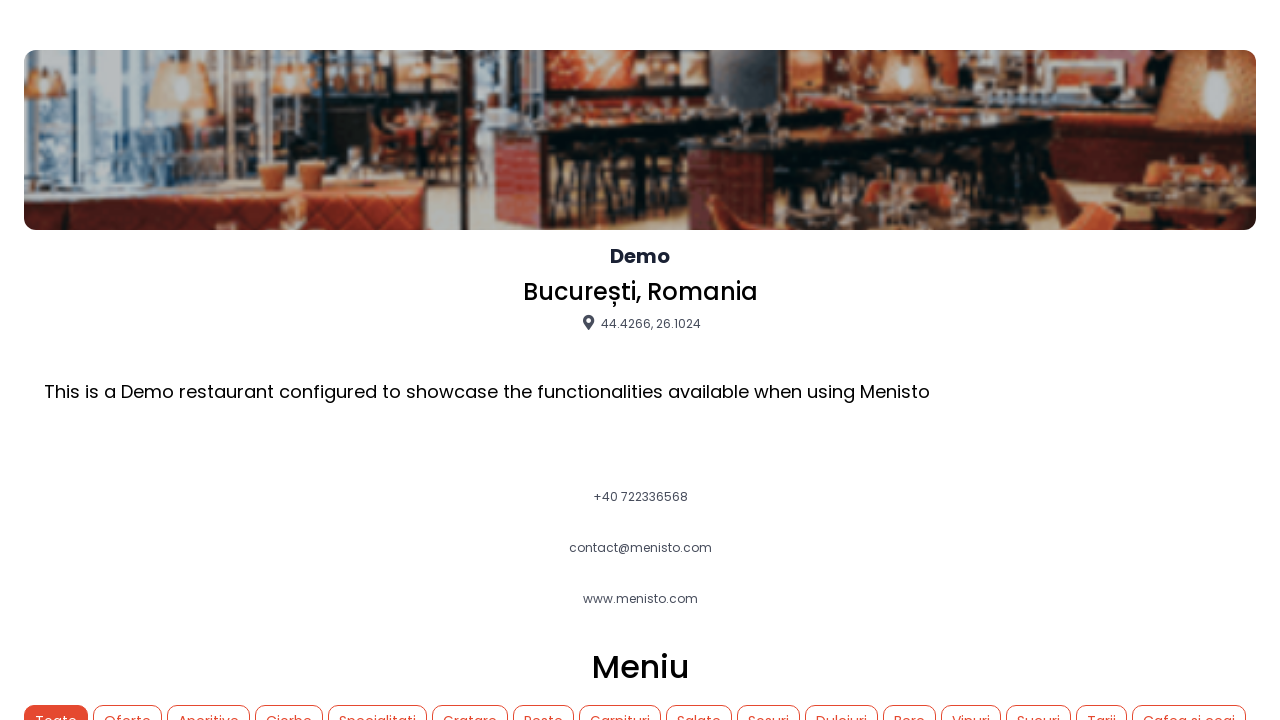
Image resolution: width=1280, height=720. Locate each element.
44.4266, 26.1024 (640, 323)
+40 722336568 (640, 497)
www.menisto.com (640, 599)
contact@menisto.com (640, 548)
